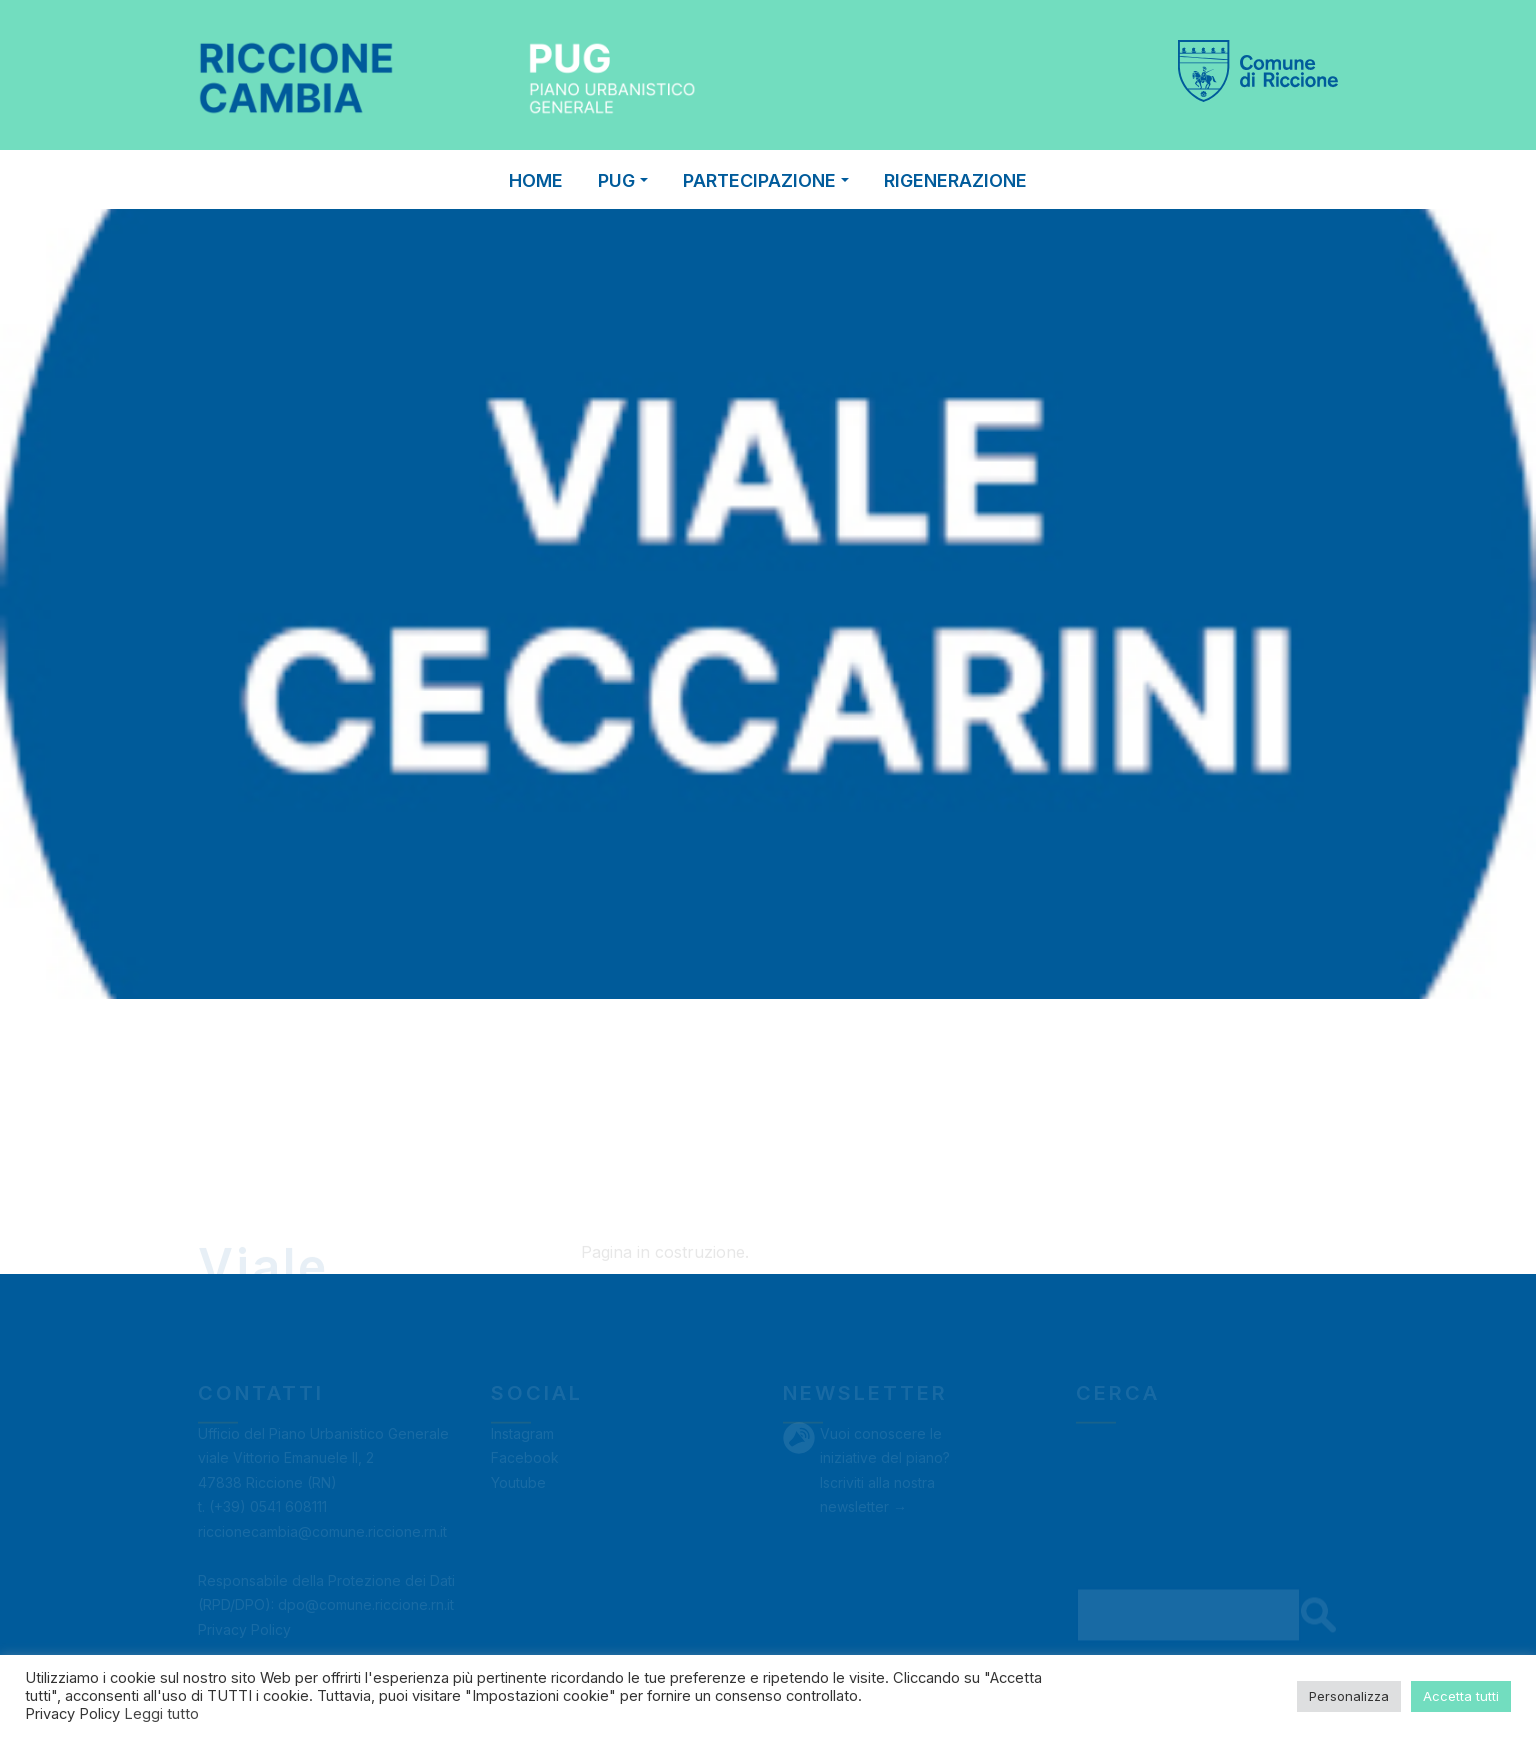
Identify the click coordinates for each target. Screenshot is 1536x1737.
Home (536, 180)
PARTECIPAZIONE (766, 180)
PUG (623, 180)
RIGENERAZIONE (955, 180)
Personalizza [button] (1349, 1696)
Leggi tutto (161, 1714)
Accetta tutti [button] (1461, 1696)
